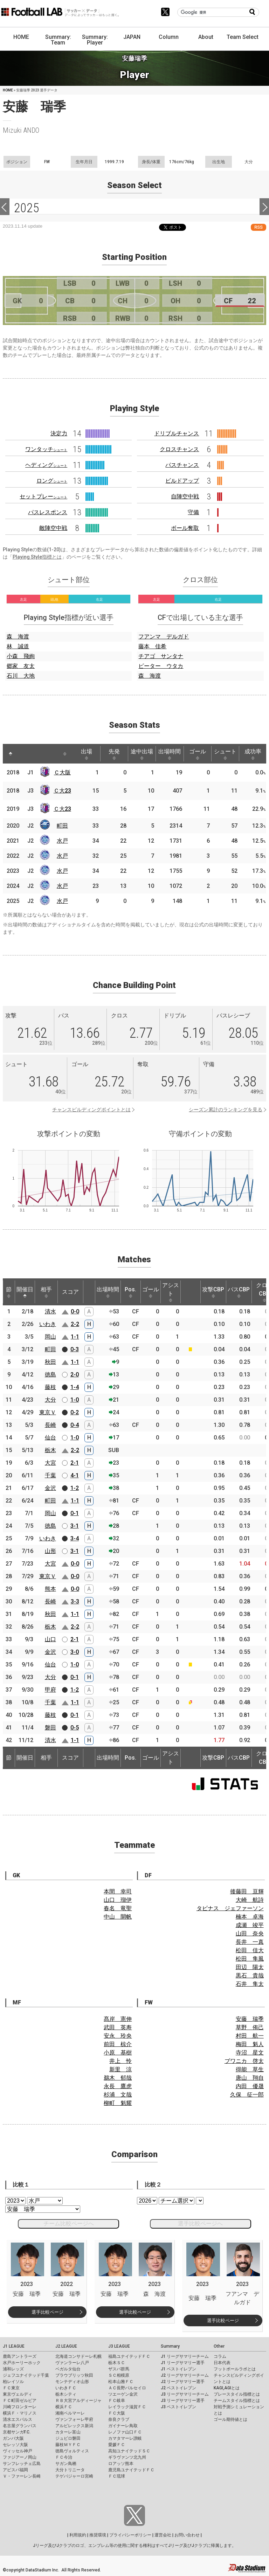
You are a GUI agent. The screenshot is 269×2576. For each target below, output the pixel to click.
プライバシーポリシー (130, 2535)
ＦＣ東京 (11, 2387)
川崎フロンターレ (19, 2406)
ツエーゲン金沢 (123, 2394)
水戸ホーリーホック (22, 2362)
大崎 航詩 (250, 1900)
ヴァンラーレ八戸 (72, 2362)
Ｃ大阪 (62, 772)
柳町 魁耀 (118, 2103)
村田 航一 (250, 2035)
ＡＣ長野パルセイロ (127, 2387)
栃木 (50, 1450)
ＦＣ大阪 (116, 2413)
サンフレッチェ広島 (22, 2463)
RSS (258, 227)
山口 (50, 1639)
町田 (62, 825)
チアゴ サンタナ (160, 656)
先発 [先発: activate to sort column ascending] (114, 754)
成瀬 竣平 (250, 1925)
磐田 (50, 1727)
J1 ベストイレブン (178, 2369)
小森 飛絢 (21, 656)
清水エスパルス (17, 2419)
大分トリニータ (70, 2469)
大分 (50, 1399)
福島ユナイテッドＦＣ (129, 2356)
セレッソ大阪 (15, 2444)
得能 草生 (250, 2069)
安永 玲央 (118, 2035)
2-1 (74, 1462)
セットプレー (43, 496)
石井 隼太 (250, 1984)
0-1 (74, 1513)
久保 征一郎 (247, 2094)
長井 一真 (250, 1942)
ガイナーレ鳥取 (123, 2425)
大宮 (50, 1462)
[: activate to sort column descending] (10, 753)
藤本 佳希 (152, 646)
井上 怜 (120, 2061)
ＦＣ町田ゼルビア (19, 2400)
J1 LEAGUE (14, 2346)
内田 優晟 (250, 2086)
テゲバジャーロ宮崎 (74, 2476)
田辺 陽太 (250, 1967)
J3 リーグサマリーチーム (185, 2394)
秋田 (50, 1362)
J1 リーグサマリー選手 (183, 2362)
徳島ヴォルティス (72, 2451)
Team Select (242, 37)
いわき (47, 1324)
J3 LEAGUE (119, 2346)
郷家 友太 (21, 666)
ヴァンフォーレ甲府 (74, 2419)
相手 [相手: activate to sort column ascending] (46, 1292)
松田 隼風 (250, 1958)
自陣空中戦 (185, 496)
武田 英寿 (118, 2027)
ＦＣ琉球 (116, 2476)
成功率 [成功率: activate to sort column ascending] (252, 754)
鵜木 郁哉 (118, 2077)
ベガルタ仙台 (68, 2369)
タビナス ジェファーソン (230, 1908)
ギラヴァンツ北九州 (127, 2457)
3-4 (74, 1538)
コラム (220, 2356)
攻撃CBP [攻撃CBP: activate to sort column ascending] (213, 1292)
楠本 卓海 (250, 1916)
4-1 (74, 1475)
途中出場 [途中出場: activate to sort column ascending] (142, 754)
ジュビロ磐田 (68, 2438)
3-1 (74, 1525)
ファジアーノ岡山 (19, 2457)
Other (219, 2346)
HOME (21, 37)
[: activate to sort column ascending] (23, 753)
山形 (50, 1551)
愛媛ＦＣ (116, 2444)
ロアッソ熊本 (120, 2463)
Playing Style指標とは (37, 557)
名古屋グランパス (19, 2425)
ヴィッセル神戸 (17, 2451)
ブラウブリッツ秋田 (74, 2375)
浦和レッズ (13, 2369)
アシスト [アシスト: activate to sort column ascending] (170, 1292)
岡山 (50, 1336)
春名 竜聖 (118, 1908)
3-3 (75, 1601)
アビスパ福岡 (15, 2469)
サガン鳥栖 (65, 2463)
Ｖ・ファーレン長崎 (22, 2476)
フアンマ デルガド (163, 636)
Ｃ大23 (62, 790)
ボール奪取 (185, 528)
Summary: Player (95, 40)
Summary (170, 2346)
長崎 (50, 1425)
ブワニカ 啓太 (244, 2061)
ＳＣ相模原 (118, 2375)
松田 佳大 (250, 1950)
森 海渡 (18, 636)
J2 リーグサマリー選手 (183, 2381)
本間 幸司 (118, 1891)
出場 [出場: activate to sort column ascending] (86, 754)
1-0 (74, 1399)
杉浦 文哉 (118, 2094)
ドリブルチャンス (176, 433)
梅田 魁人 (250, 2044)
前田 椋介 (118, 2044)
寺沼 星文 (250, 2052)
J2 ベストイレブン (178, 2387)
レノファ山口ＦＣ (125, 2432)
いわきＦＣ (65, 2387)
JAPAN (131, 37)
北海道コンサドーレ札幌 (78, 2356)
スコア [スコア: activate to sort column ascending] (70, 1292)
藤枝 (50, 1387)
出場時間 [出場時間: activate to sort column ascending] (169, 754)
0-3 (74, 1349)
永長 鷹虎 (118, 2086)
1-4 (74, 1387)
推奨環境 (97, 2535)
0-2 (74, 1412)
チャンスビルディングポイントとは (91, 1109)
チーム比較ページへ (68, 2223)
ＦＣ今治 (63, 2457)
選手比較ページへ (200, 2223)
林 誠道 (18, 646)
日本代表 (222, 2362)
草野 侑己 (250, 2027)
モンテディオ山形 (72, 2381)
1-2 (74, 1488)
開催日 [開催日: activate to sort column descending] (24, 1292)
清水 (50, 1311)
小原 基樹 (118, 2052)
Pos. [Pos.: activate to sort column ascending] (130, 1292)
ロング (51, 480)
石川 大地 (21, 675)
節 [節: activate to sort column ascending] (9, 1292)
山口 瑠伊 (118, 1900)
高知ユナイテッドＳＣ (129, 2451)
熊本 (50, 1589)
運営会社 (162, 2535)
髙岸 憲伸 (118, 2019)
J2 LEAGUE (66, 2346)
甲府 (50, 1689)
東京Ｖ (47, 1412)
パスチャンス (182, 465)
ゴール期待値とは (230, 2419)
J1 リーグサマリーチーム (185, 2356)
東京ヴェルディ (17, 2394)
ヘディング (46, 465)
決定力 (58, 433)
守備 (193, 512)
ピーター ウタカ (160, 666)
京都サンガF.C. (16, 2432)
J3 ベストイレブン (178, 2406)
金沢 (50, 1488)
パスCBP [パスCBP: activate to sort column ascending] (239, 1292)
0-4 (74, 1425)
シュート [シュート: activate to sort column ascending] (225, 754)
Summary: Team (58, 40)
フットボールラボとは (235, 2369)
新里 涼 (120, 2069)
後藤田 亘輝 (247, 1891)
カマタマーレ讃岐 (125, 2438)
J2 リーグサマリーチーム (185, 2375)
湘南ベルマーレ (70, 2413)
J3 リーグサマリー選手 (183, 2400)
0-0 (75, 1311)
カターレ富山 (68, 2432)
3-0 (74, 1652)
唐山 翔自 (250, 2077)
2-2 (75, 1324)
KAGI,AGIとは (227, 2387)
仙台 (50, 1437)
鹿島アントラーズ (19, 2356)
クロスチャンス (179, 449)
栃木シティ (65, 2394)
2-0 (74, 1374)
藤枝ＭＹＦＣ (68, 2444)
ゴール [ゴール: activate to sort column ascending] (197, 754)
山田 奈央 (250, 1933)
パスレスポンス (47, 512)
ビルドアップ (182, 480)
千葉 (50, 1475)
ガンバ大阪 (13, 2438)
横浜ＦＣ (63, 2406)
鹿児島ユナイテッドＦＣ (131, 2469)
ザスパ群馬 (118, 2369)
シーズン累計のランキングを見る (225, 1109)
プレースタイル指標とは (237, 2394)
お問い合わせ (187, 2535)
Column (169, 37)
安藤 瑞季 (250, 2019)
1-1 (75, 1336)
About (205, 37)
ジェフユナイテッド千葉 (26, 2375)
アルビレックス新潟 (74, 2425)
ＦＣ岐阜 (116, 2400)
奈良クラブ (118, 2419)
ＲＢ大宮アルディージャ (78, 2400)
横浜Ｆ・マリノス (19, 2413)
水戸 (62, 840)
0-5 (74, 1727)
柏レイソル (13, 2381)
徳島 (50, 1374)
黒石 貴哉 (250, 1975)
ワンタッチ (46, 449)
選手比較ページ (47, 2312)
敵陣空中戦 (53, 528)
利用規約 (77, 2535)
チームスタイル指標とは (237, 2400)
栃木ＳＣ (116, 2362)
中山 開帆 (118, 1916)
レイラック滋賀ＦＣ (127, 2406)
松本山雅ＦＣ (120, 2381)
